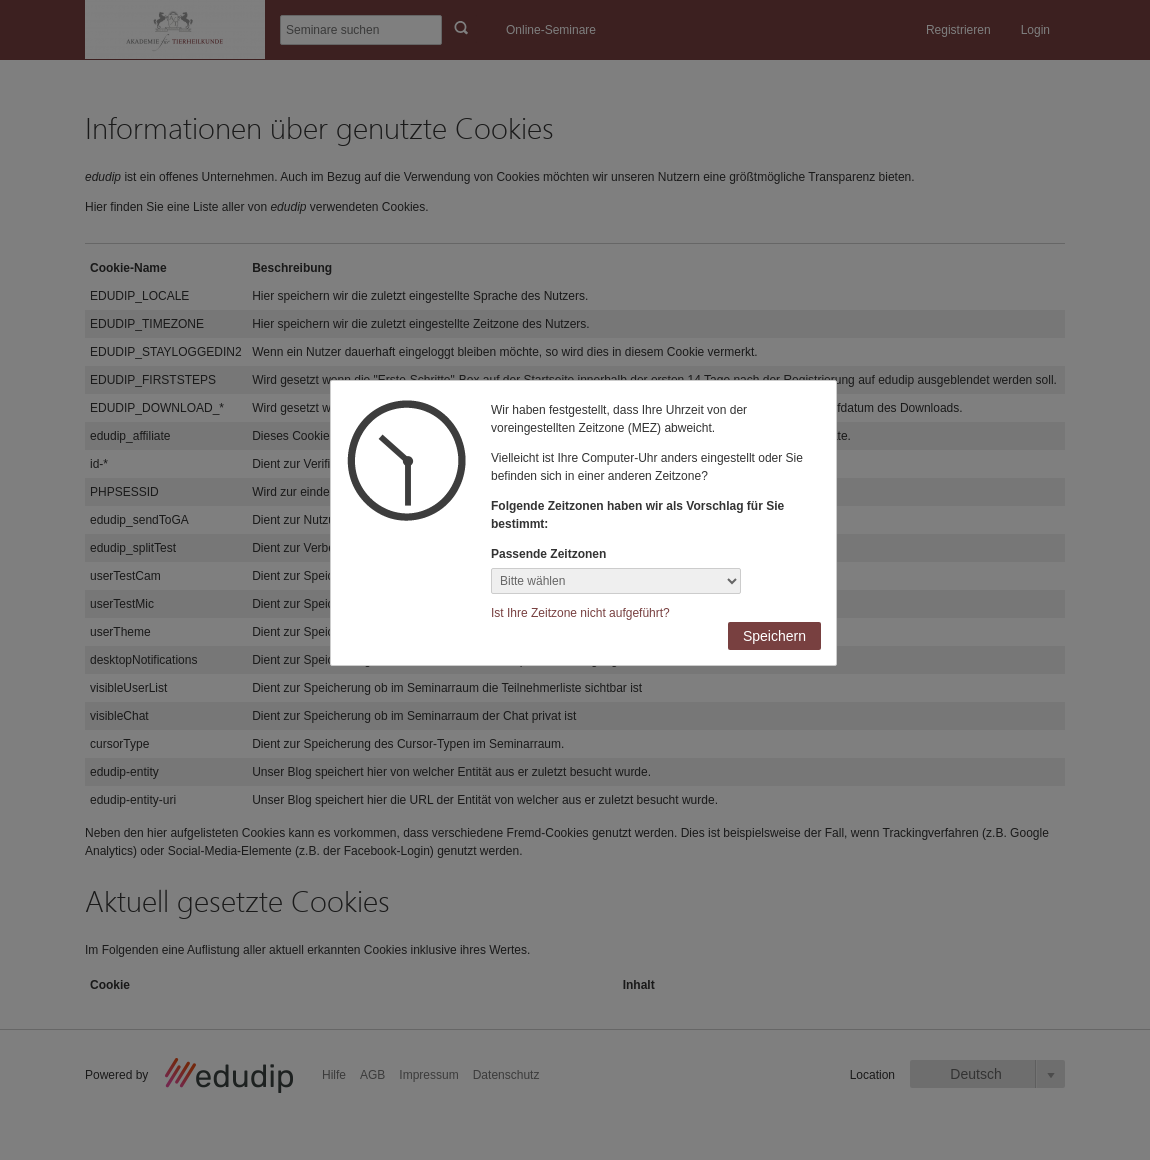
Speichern (774, 636)
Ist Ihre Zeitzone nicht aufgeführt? (580, 613)
